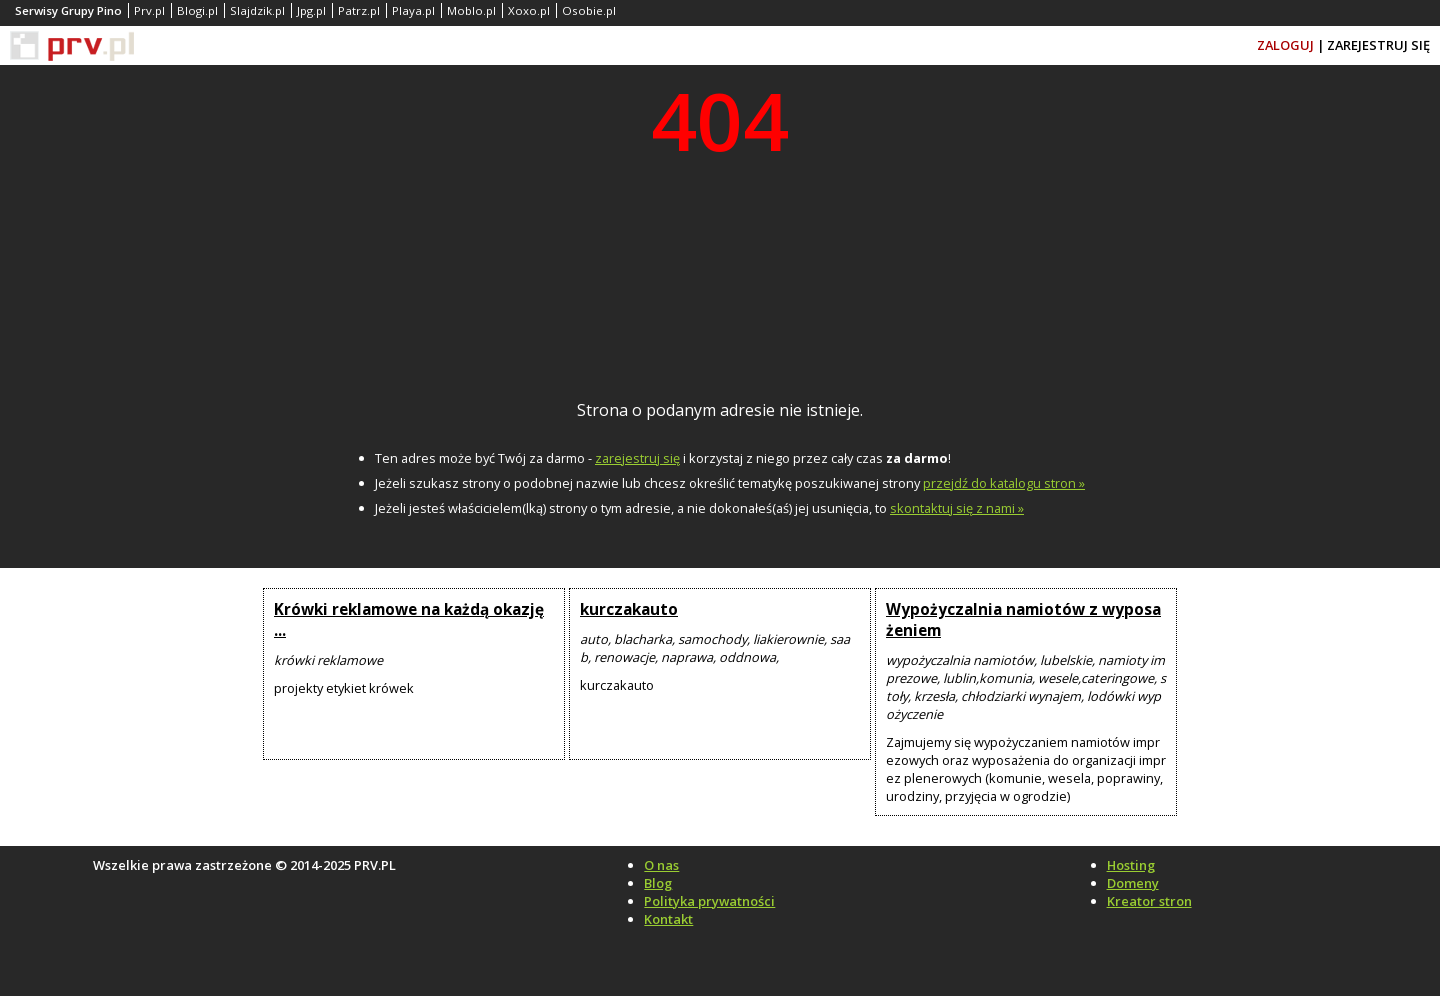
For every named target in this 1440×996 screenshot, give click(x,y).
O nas (661, 865)
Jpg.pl (311, 10)
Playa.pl (413, 10)
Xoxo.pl (529, 10)
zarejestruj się (637, 458)
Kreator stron (1149, 901)
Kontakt (668, 919)
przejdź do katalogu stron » (1004, 483)
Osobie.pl (589, 10)
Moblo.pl (471, 10)
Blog (658, 883)
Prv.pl (149, 10)
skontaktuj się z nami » (957, 508)
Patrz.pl (359, 10)
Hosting (1131, 865)
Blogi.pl (197, 10)
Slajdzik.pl (257, 10)
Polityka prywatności (709, 901)
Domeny (1133, 883)
